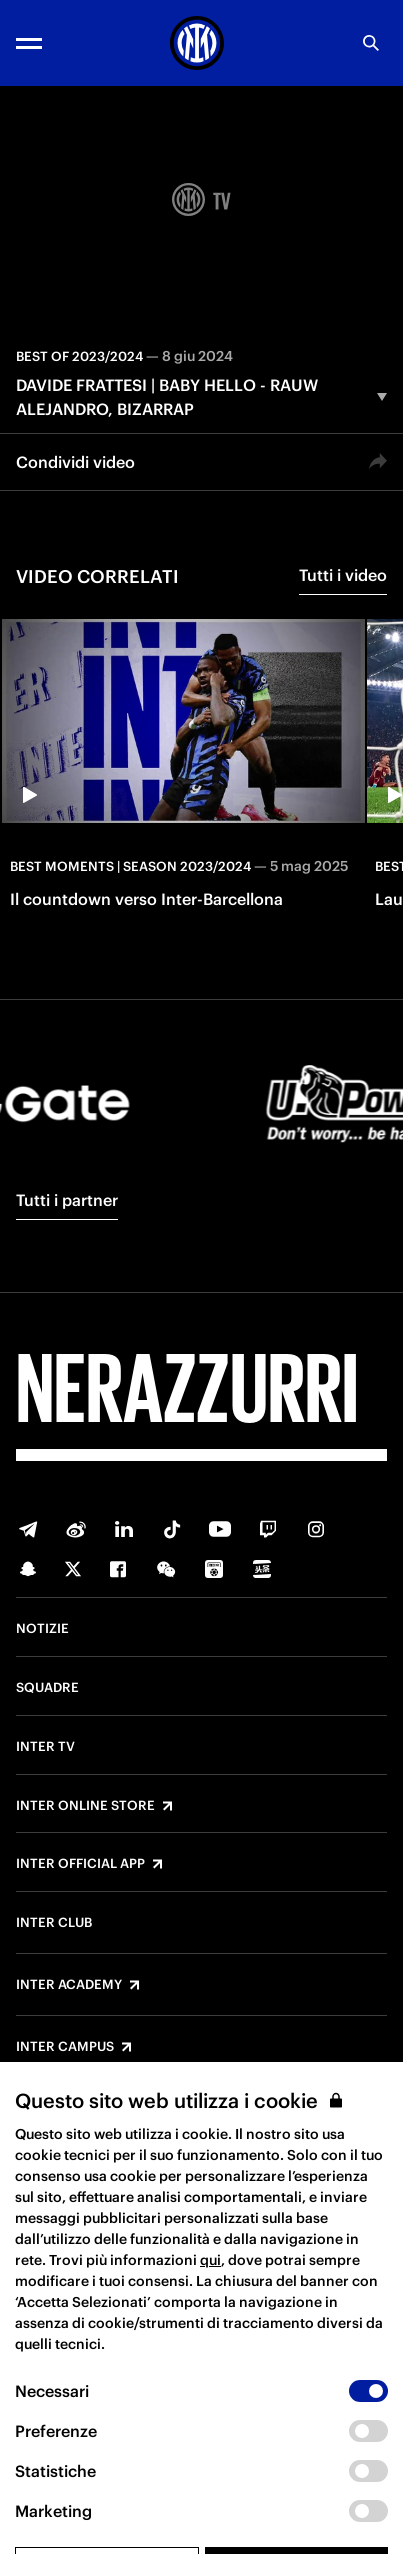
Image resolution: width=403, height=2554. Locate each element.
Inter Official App (80, 1864)
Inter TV (45, 1747)
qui (210, 2304)
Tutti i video (343, 575)
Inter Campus (65, 2047)
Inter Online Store (85, 1806)
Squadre (47, 1688)
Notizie (42, 1629)
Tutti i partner (67, 1200)
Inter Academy (69, 1985)
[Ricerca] (371, 43)
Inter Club (54, 1923)
